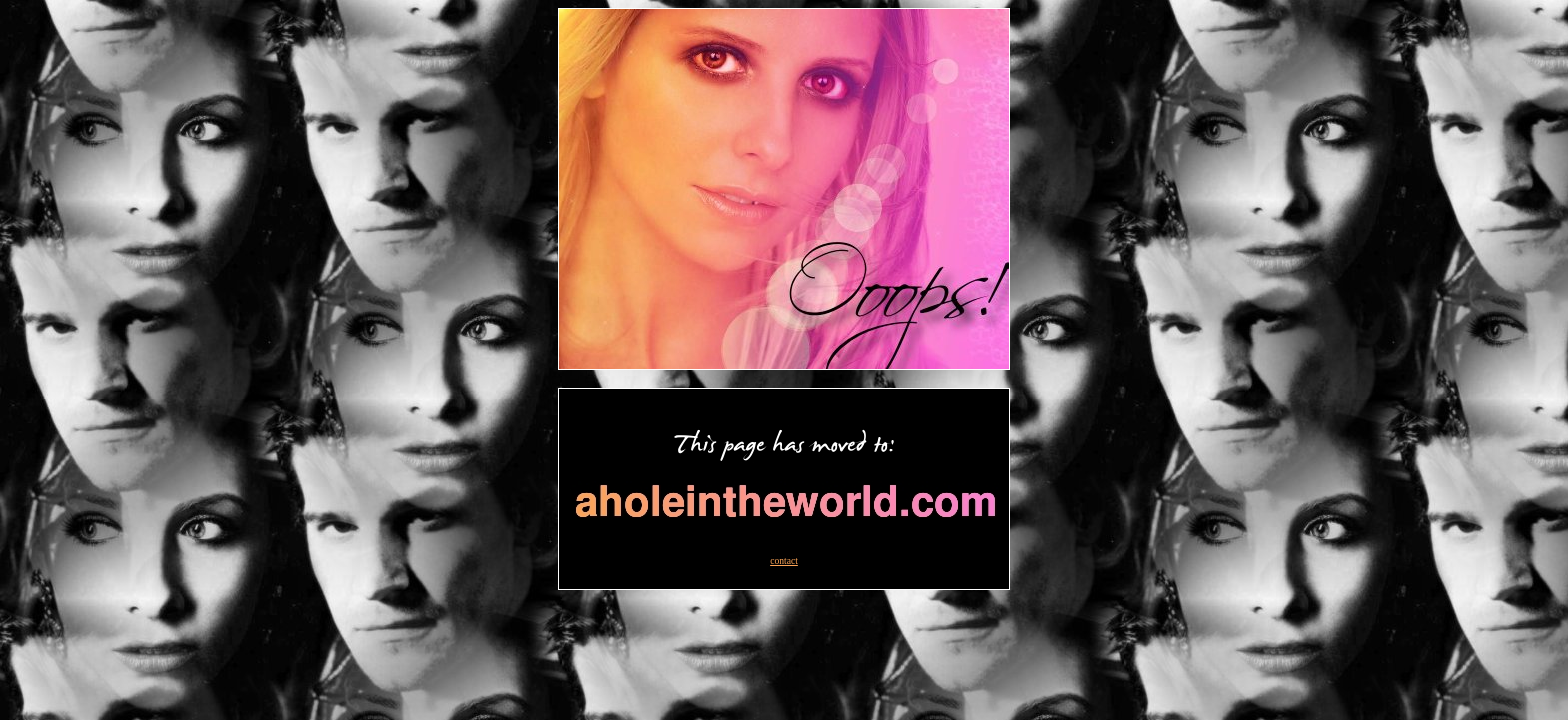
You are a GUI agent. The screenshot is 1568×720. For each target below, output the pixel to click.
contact (784, 560)
